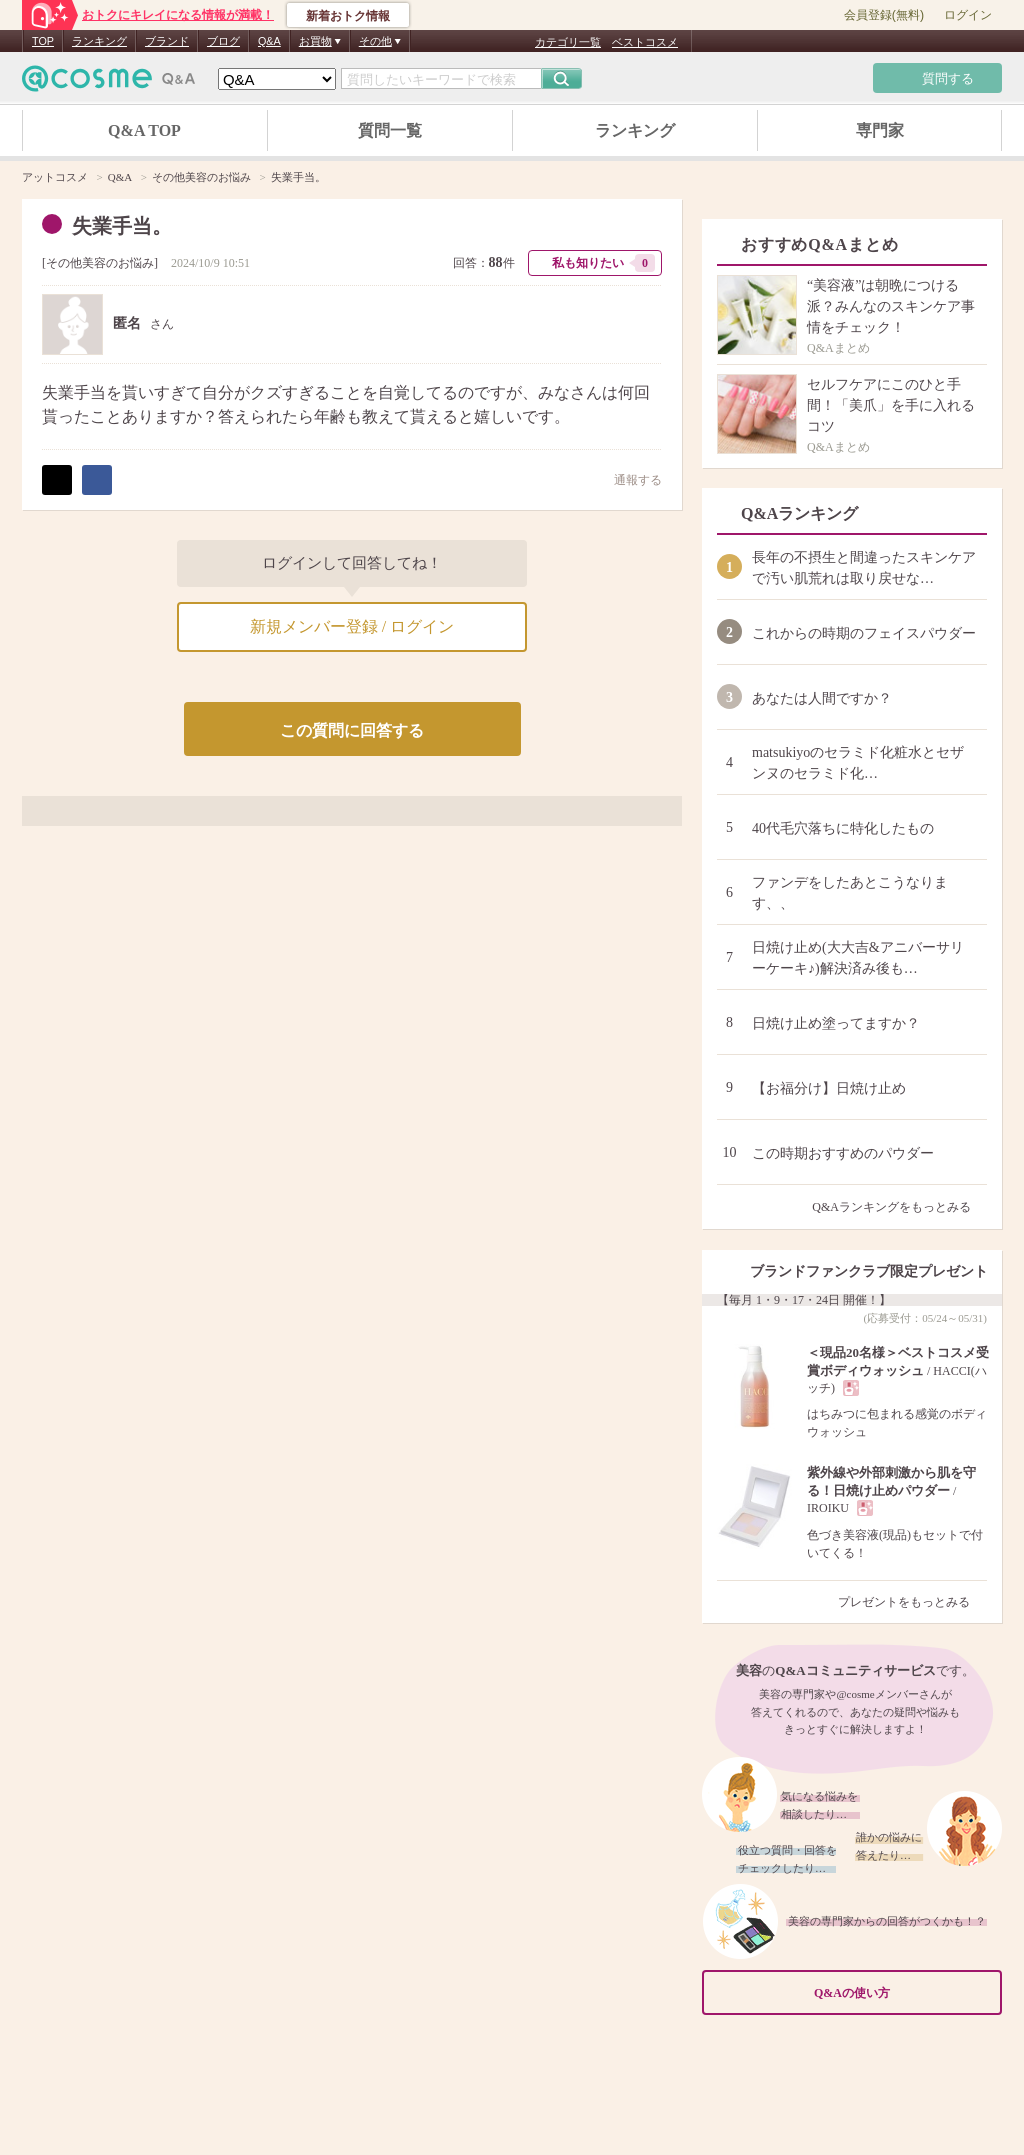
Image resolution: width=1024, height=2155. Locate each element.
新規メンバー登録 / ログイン (352, 626)
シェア (97, 480)
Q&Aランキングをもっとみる (899, 1207)
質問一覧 (390, 130)
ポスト (57, 480)
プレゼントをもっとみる (912, 1602)
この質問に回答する (352, 730)
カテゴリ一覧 (568, 42)
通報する (628, 479)
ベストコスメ (645, 42)
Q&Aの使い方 (902, 1992)
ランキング (99, 41)
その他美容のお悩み (100, 263)
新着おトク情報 (348, 16)
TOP (43, 41)
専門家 (880, 130)
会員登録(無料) (884, 15)
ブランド (167, 41)
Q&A (269, 41)
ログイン (968, 15)
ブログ (223, 41)
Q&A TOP (144, 130)
